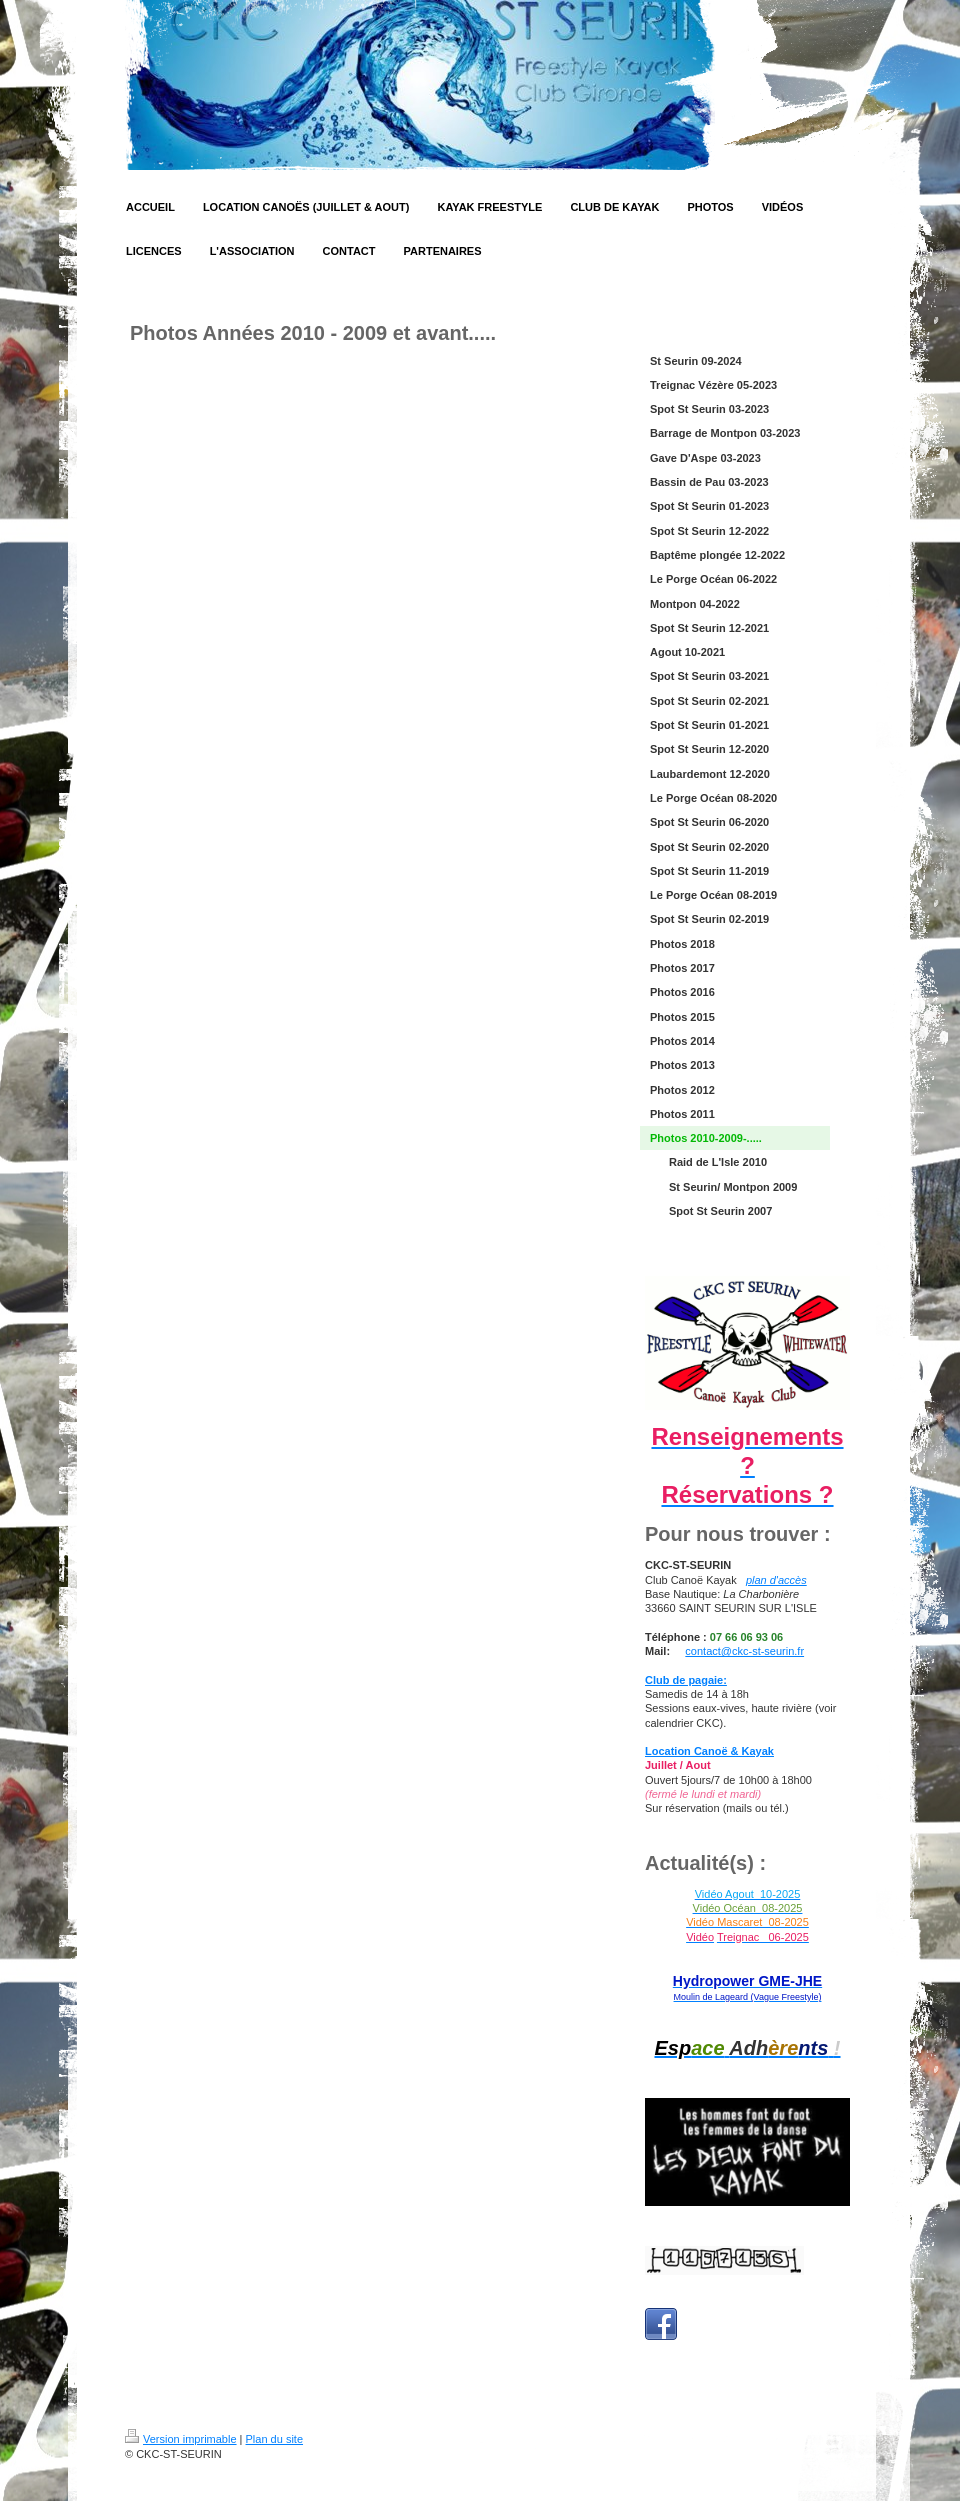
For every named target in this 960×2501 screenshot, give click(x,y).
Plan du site (274, 2439)
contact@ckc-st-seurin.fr (744, 1651)
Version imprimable (181, 2439)
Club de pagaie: (686, 1680)
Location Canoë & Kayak (709, 1751)
